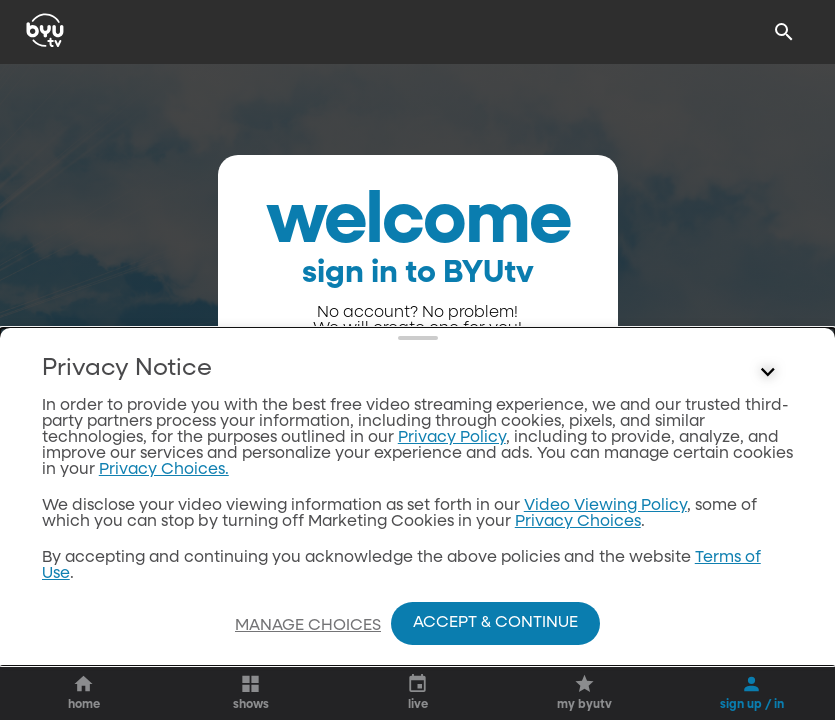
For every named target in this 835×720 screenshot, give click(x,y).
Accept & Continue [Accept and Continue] (495, 623)
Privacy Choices (578, 522)
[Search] (784, 32)
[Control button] (768, 373)
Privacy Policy (452, 438)
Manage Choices (308, 626)
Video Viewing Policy (605, 506)
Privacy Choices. (164, 470)
